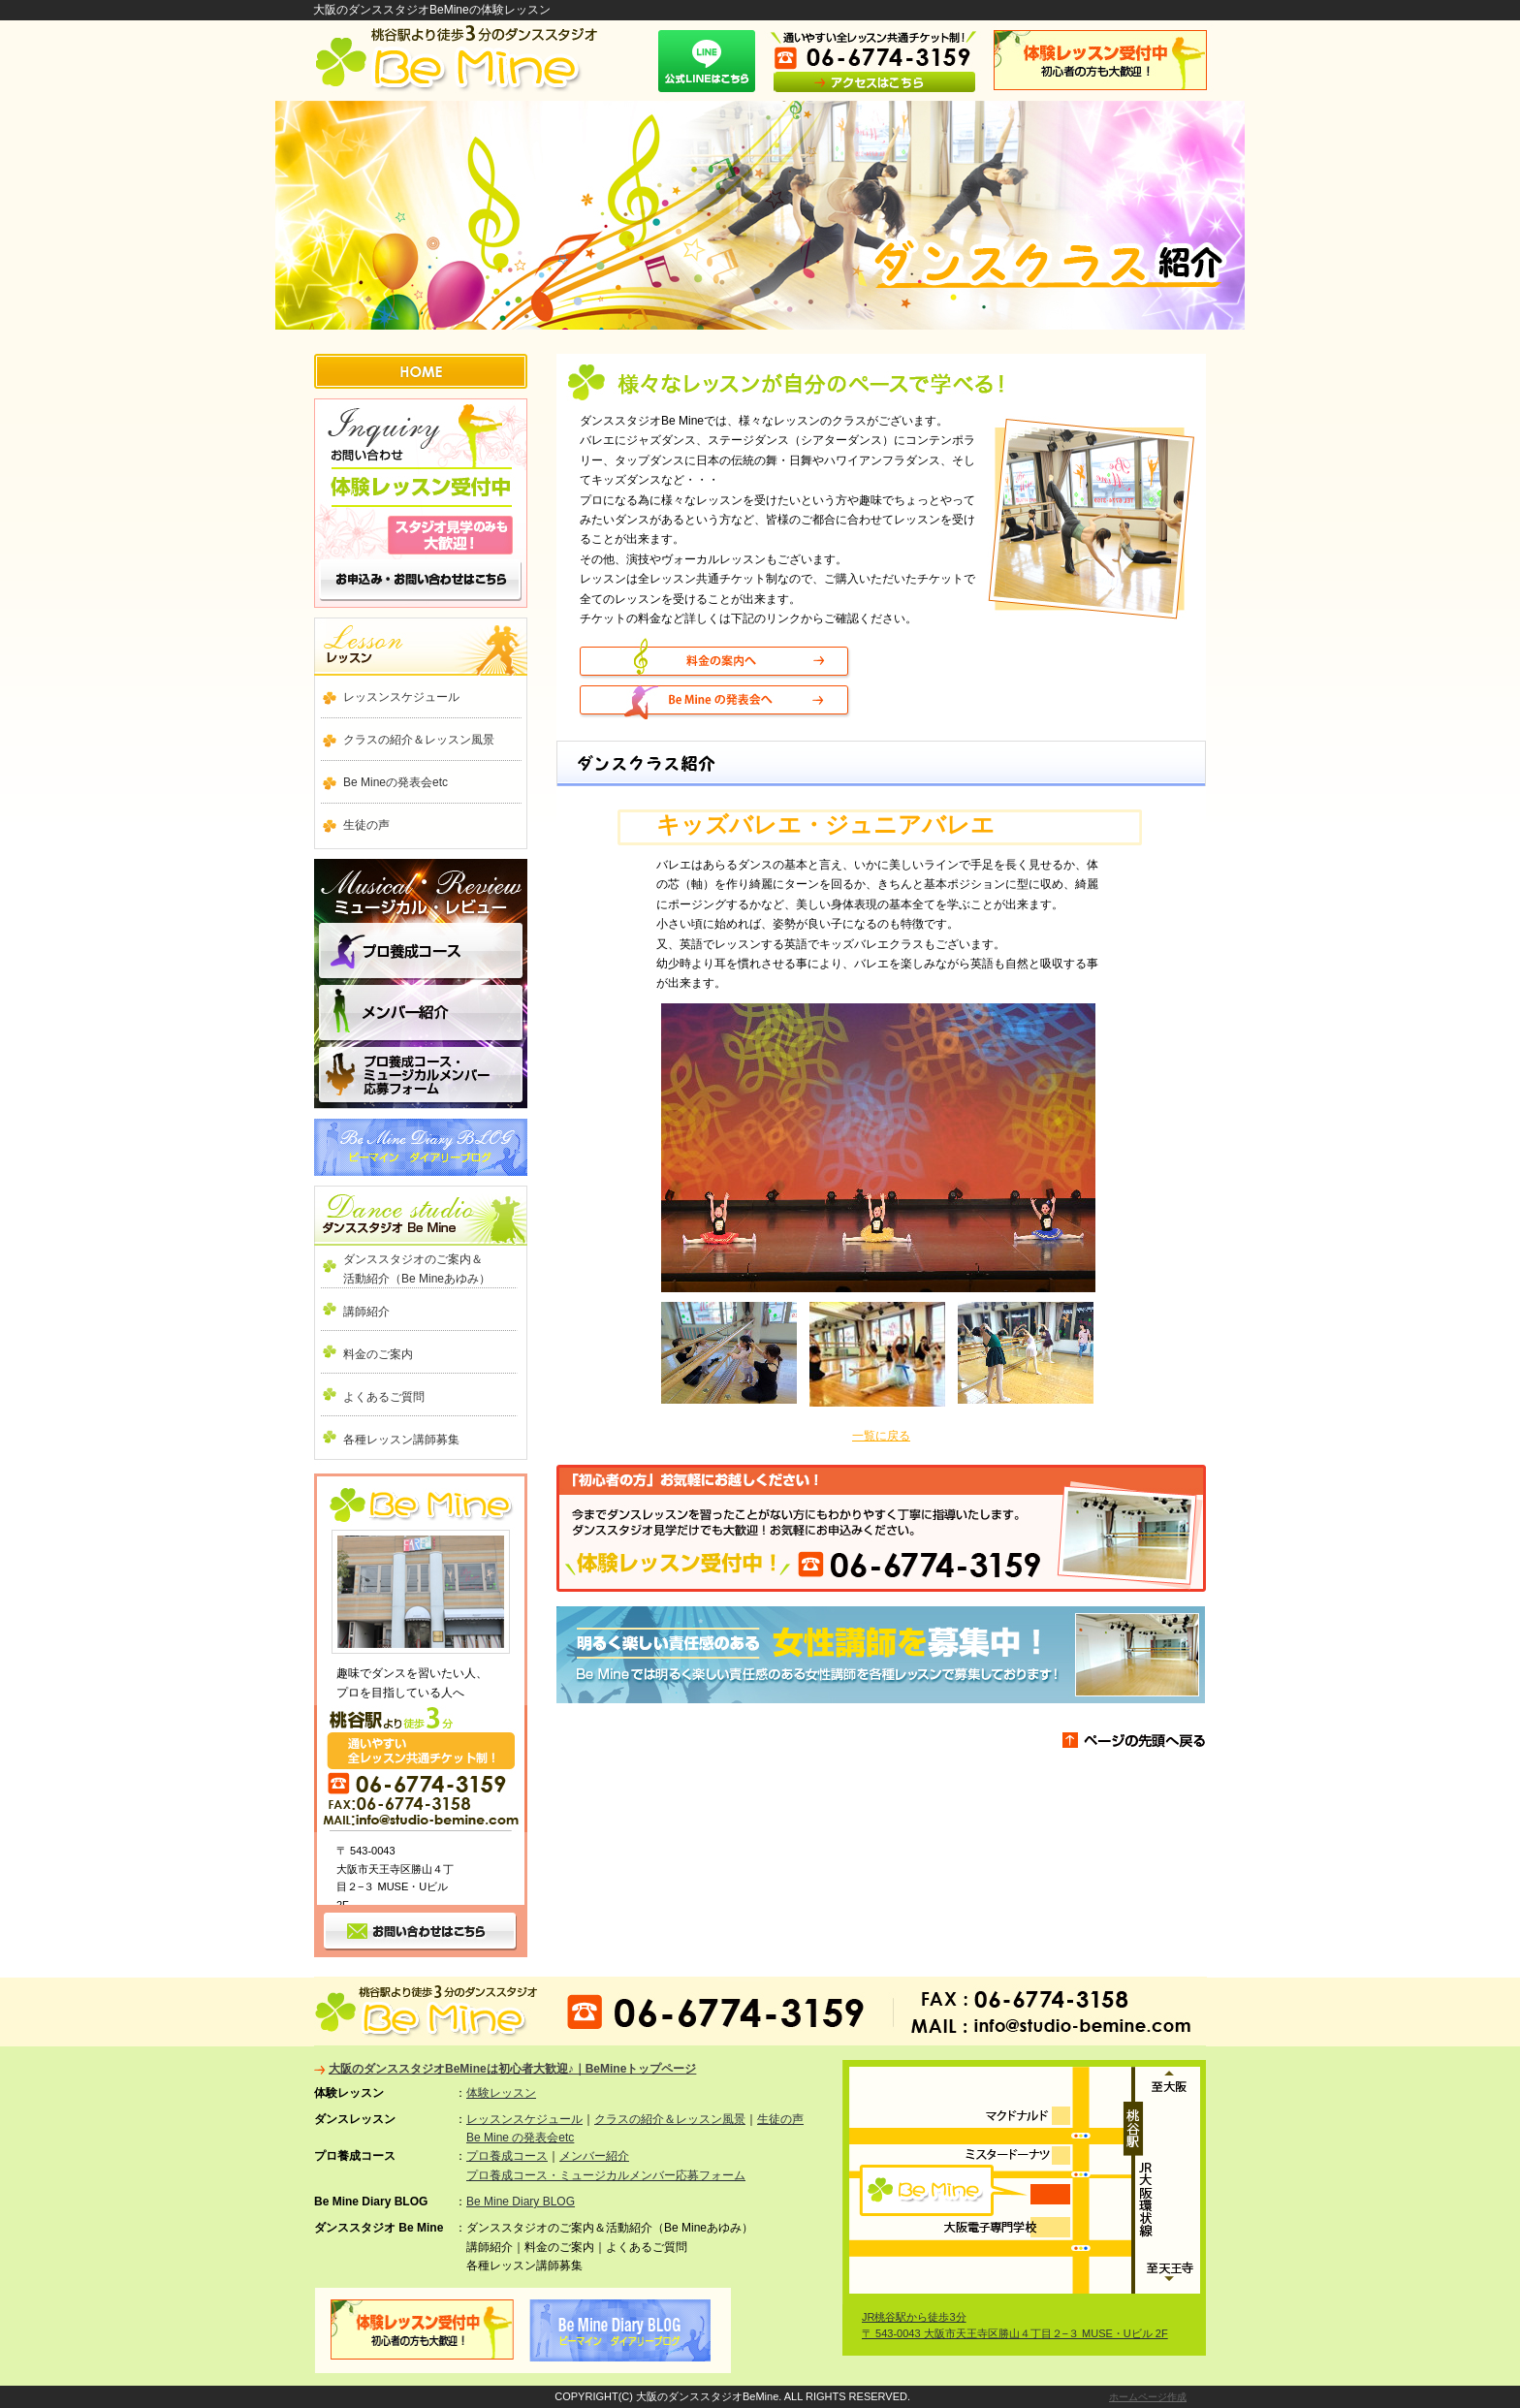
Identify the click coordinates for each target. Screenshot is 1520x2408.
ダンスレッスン (420, 647)
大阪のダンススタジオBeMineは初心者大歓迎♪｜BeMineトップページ (512, 2068)
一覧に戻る (881, 1435)
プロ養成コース (420, 953)
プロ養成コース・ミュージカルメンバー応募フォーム (605, 2175)
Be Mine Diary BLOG (420, 1147)
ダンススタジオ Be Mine (420, 1216)
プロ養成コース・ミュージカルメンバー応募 (420, 1075)
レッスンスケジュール (401, 697)
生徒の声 (366, 825)
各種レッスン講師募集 (401, 1439)
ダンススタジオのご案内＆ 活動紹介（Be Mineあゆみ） (430, 1268)
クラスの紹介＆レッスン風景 (418, 739)
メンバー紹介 (420, 1014)
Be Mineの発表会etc (395, 782)
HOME (420, 371)
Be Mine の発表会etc (520, 2137)
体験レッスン (501, 2093)
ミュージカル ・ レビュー (420, 883)
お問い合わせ (420, 503)
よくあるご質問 (384, 1397)
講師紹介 (366, 1311)
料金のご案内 (378, 1354)
